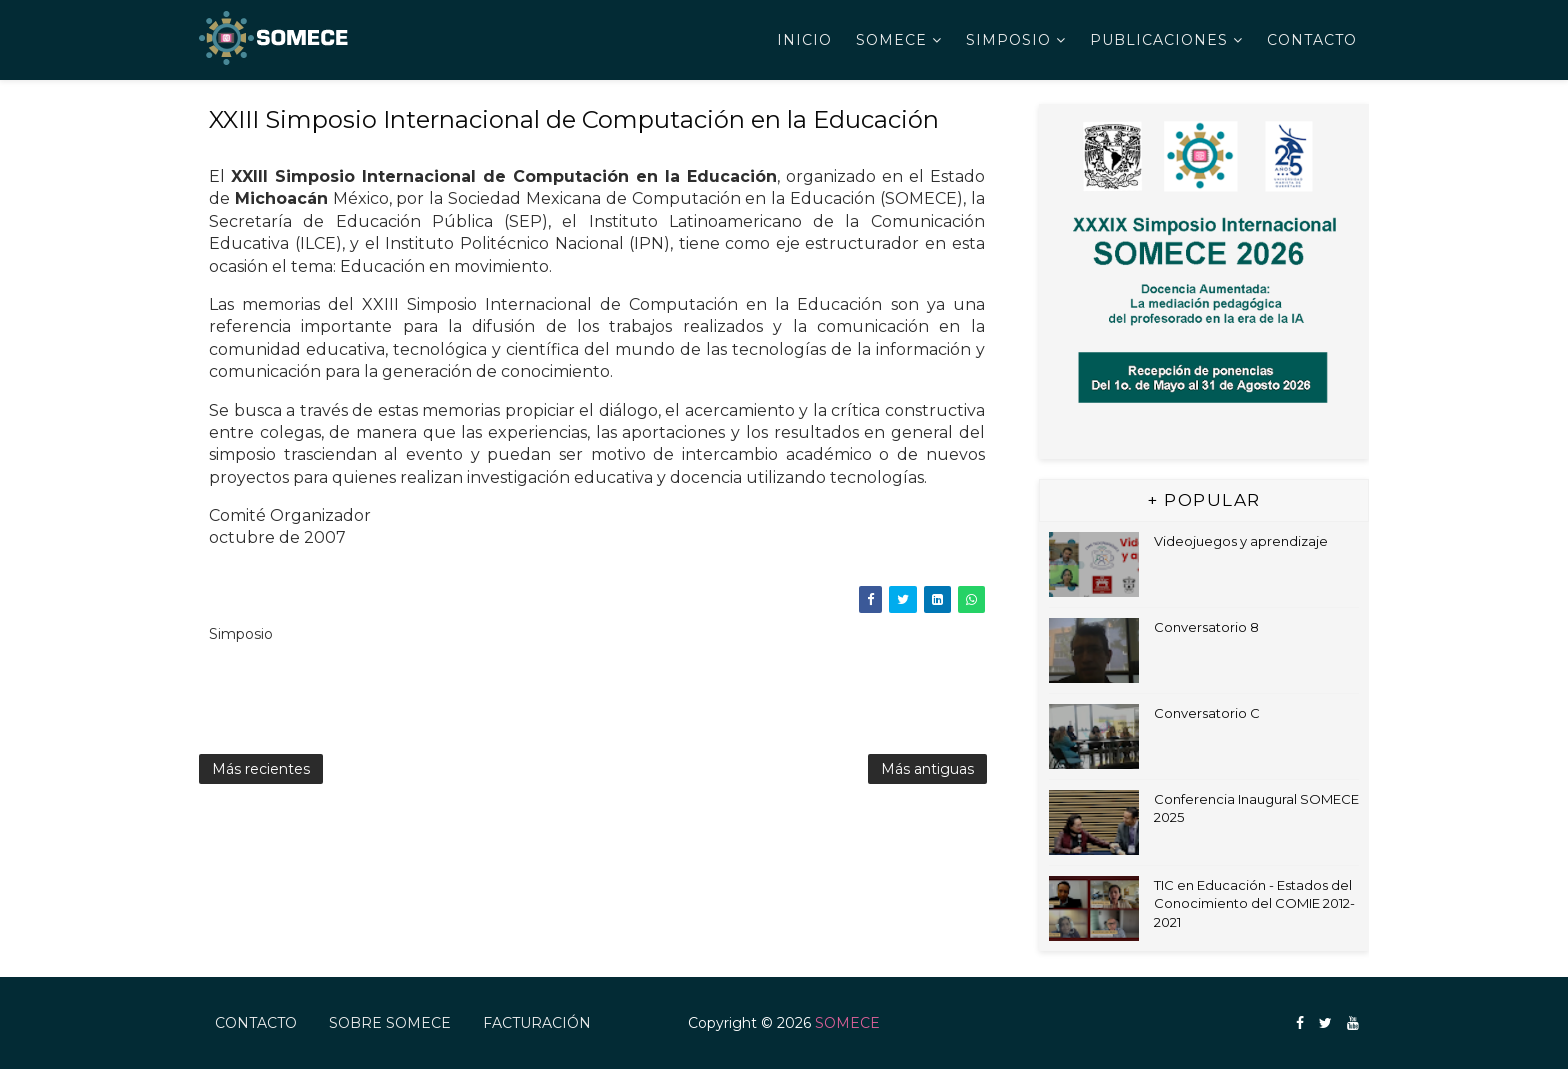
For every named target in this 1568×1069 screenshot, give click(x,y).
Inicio (804, 40)
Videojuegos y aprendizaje (1241, 541)
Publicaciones (1159, 40)
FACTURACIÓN (537, 1023)
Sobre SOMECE (390, 1023)
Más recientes (261, 769)
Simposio (1008, 40)
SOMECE (891, 40)
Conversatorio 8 (1206, 627)
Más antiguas (927, 769)
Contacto (1312, 40)
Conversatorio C (1207, 713)
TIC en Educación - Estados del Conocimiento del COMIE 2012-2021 (1254, 903)
